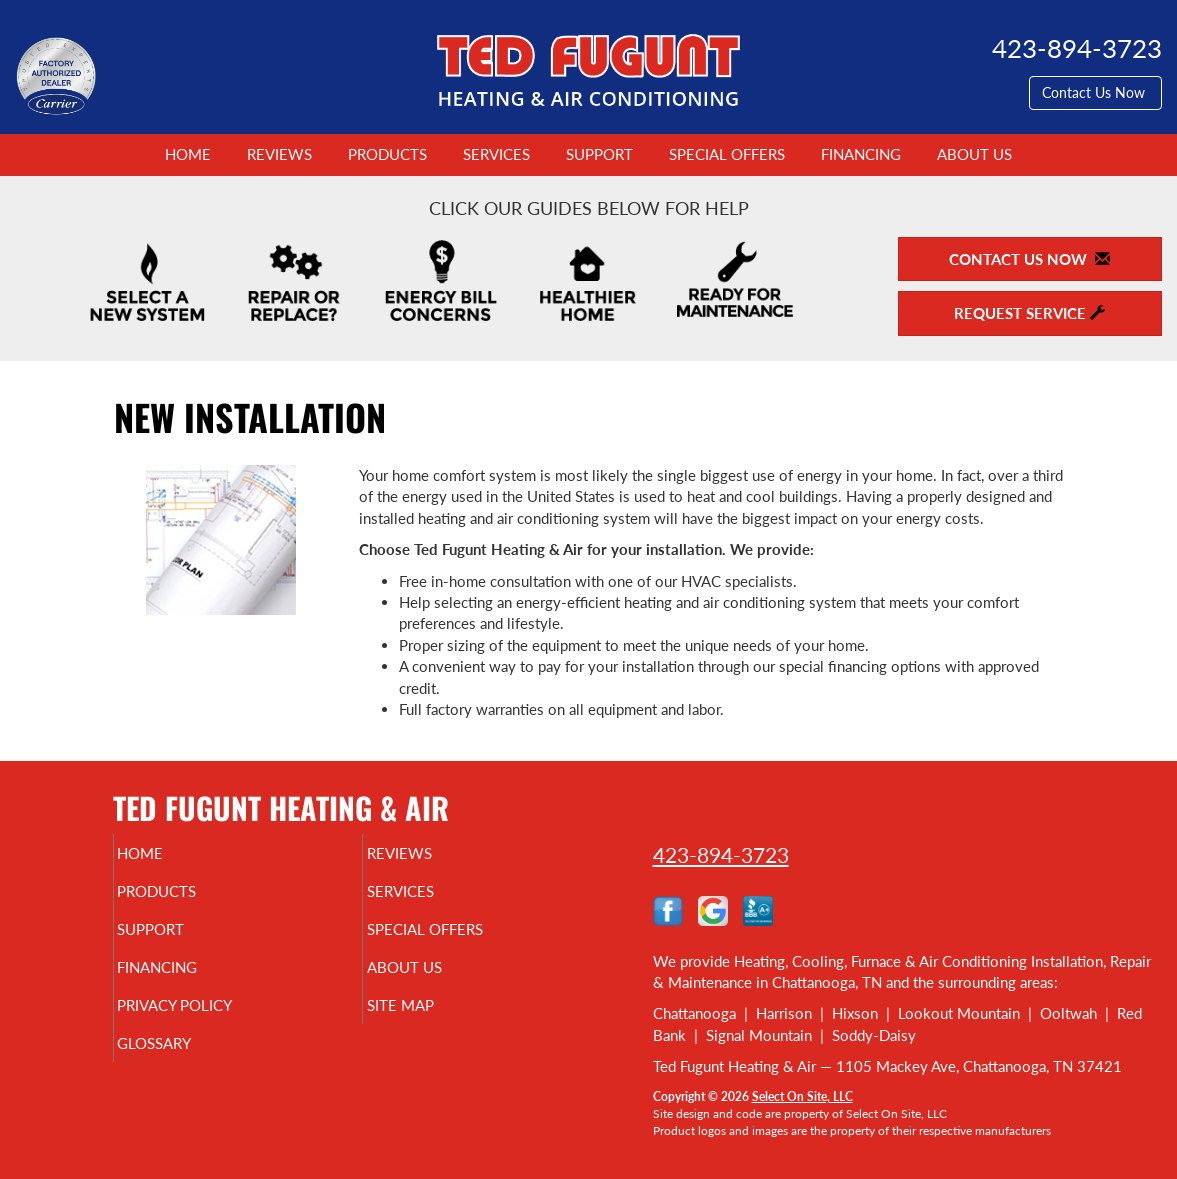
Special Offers (727, 154)
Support (599, 154)
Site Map (433, 1023)
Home (188, 154)
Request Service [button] (1029, 313)
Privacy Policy (213, 1023)
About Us (974, 154)
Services (496, 154)
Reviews (279, 154)
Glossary (188, 1065)
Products (387, 154)
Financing (861, 154)
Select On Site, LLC (802, 1096)
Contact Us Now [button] (1095, 92)
